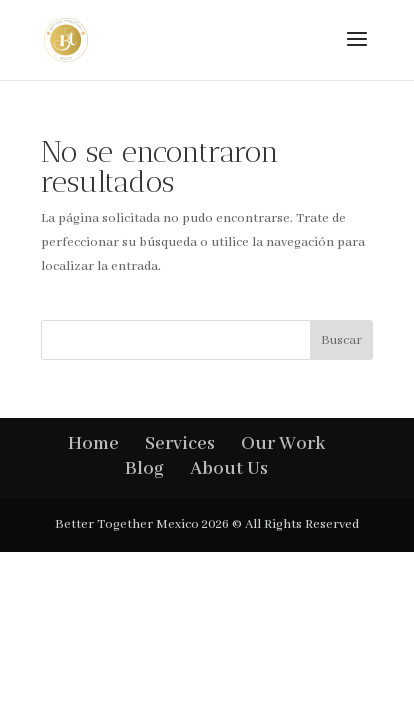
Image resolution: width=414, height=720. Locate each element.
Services (180, 444)
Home (93, 444)
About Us (229, 469)
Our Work (283, 444)
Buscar (341, 340)
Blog (144, 469)
